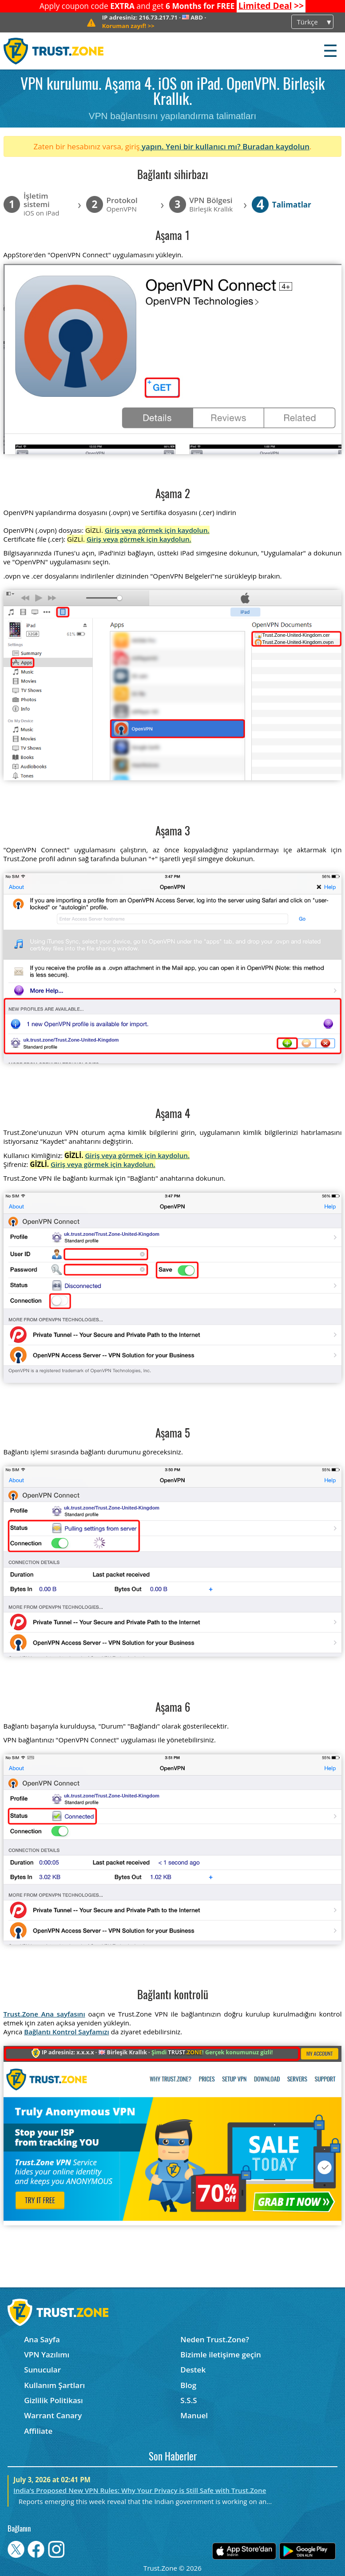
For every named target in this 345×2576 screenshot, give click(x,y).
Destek (193, 2369)
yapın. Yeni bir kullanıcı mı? (191, 146)
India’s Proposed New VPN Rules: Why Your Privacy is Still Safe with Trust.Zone (139, 2490)
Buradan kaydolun (275, 146)
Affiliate (38, 2431)
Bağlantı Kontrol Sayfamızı (66, 2031)
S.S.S (188, 2400)
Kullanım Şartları (54, 2385)
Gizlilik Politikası (53, 2400)
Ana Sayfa (42, 2339)
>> (271, 6)
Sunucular (42, 2369)
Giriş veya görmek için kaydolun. (157, 530)
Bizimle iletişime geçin (220, 2354)
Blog (188, 2385)
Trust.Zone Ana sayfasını (44, 2013)
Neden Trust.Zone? (214, 2339)
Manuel (194, 2415)
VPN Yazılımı (46, 2354)
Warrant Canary (53, 2415)
